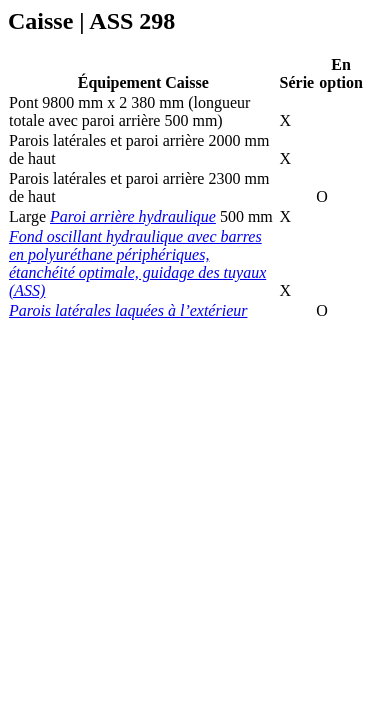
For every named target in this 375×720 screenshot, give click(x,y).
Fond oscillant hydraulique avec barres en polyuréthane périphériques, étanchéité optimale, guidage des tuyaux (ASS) (137, 263)
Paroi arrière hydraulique (133, 216)
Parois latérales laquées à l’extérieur (128, 310)
